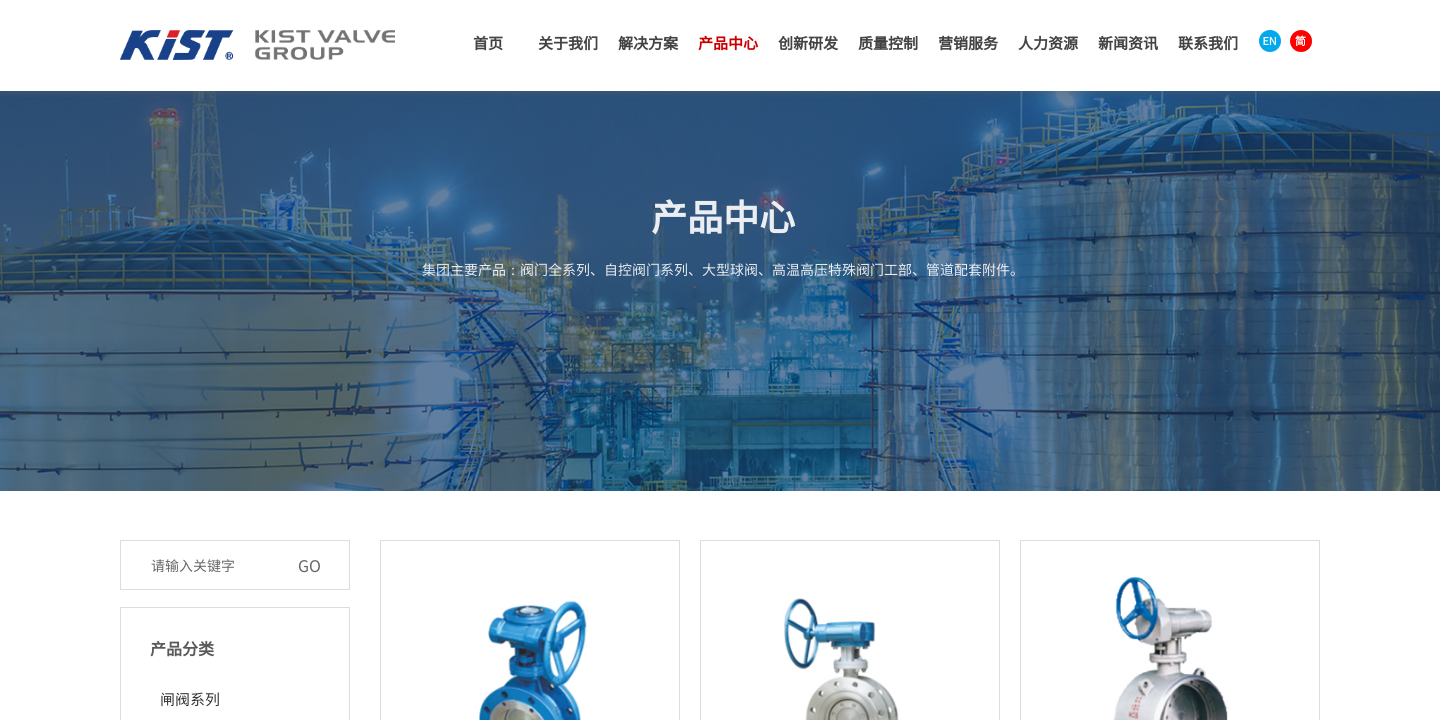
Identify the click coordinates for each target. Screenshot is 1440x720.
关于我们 (568, 42)
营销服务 (968, 42)
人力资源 (1048, 42)
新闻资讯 (1128, 42)
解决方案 (648, 42)
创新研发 (808, 42)
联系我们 (1208, 42)
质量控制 (888, 42)
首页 (488, 42)
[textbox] (214, 565)
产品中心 (728, 42)
